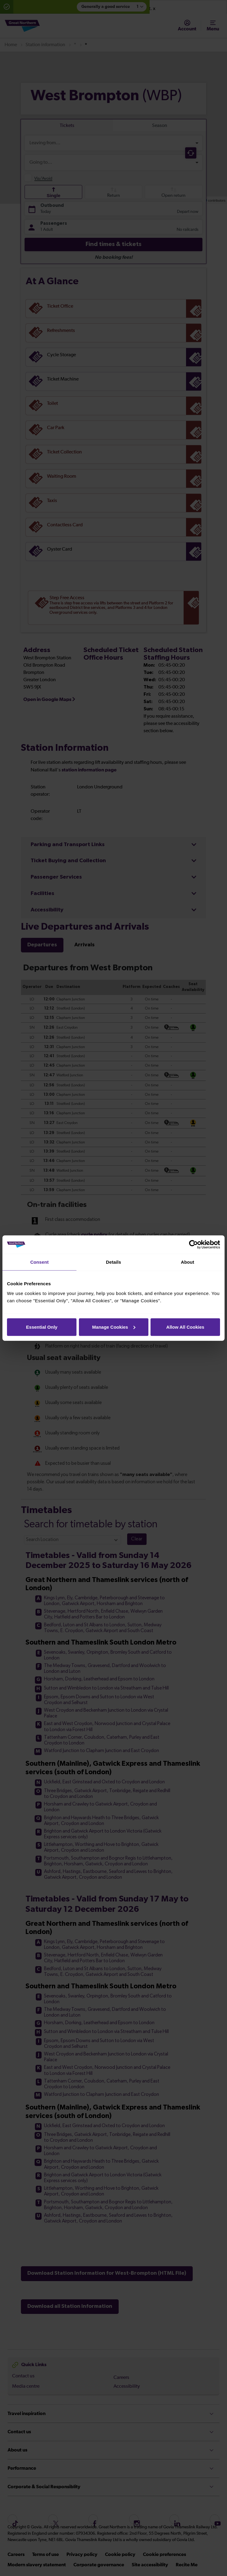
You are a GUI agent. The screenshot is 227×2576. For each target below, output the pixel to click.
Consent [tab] (39, 1262)
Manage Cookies (113, 1326)
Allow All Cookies (185, 1326)
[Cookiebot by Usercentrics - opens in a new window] (193, 1244)
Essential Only (41, 1326)
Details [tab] (113, 1262)
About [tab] (187, 1262)
